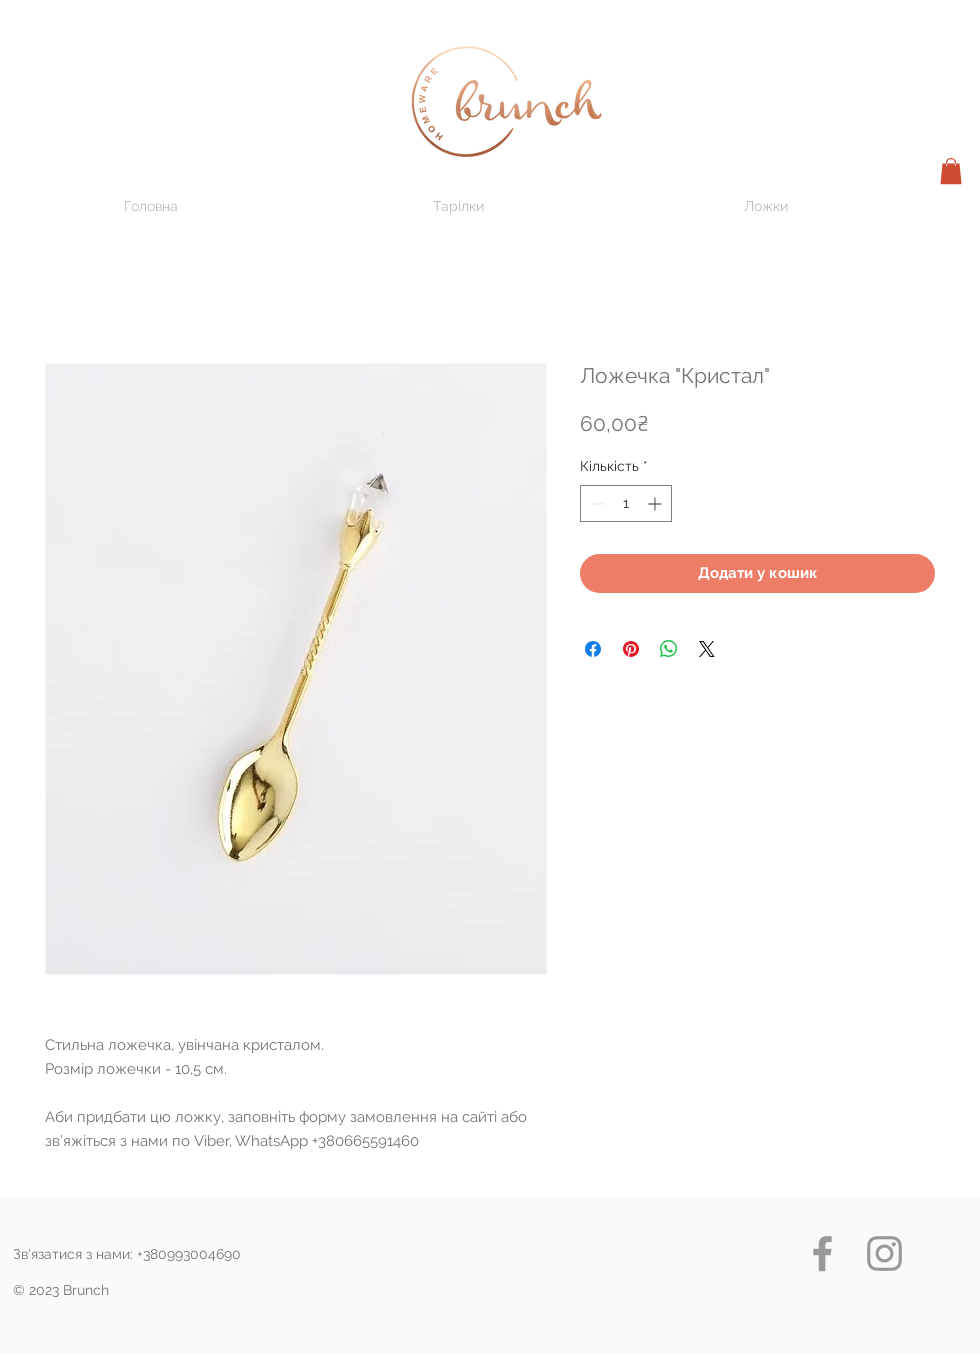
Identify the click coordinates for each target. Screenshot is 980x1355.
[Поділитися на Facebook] (593, 649)
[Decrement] (595, 503)
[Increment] (656, 503)
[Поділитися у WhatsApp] (669, 649)
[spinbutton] (626, 503)
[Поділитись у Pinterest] (631, 649)
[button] (951, 171)
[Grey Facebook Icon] (822, 1253)
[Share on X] (707, 649)
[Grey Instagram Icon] (884, 1253)
